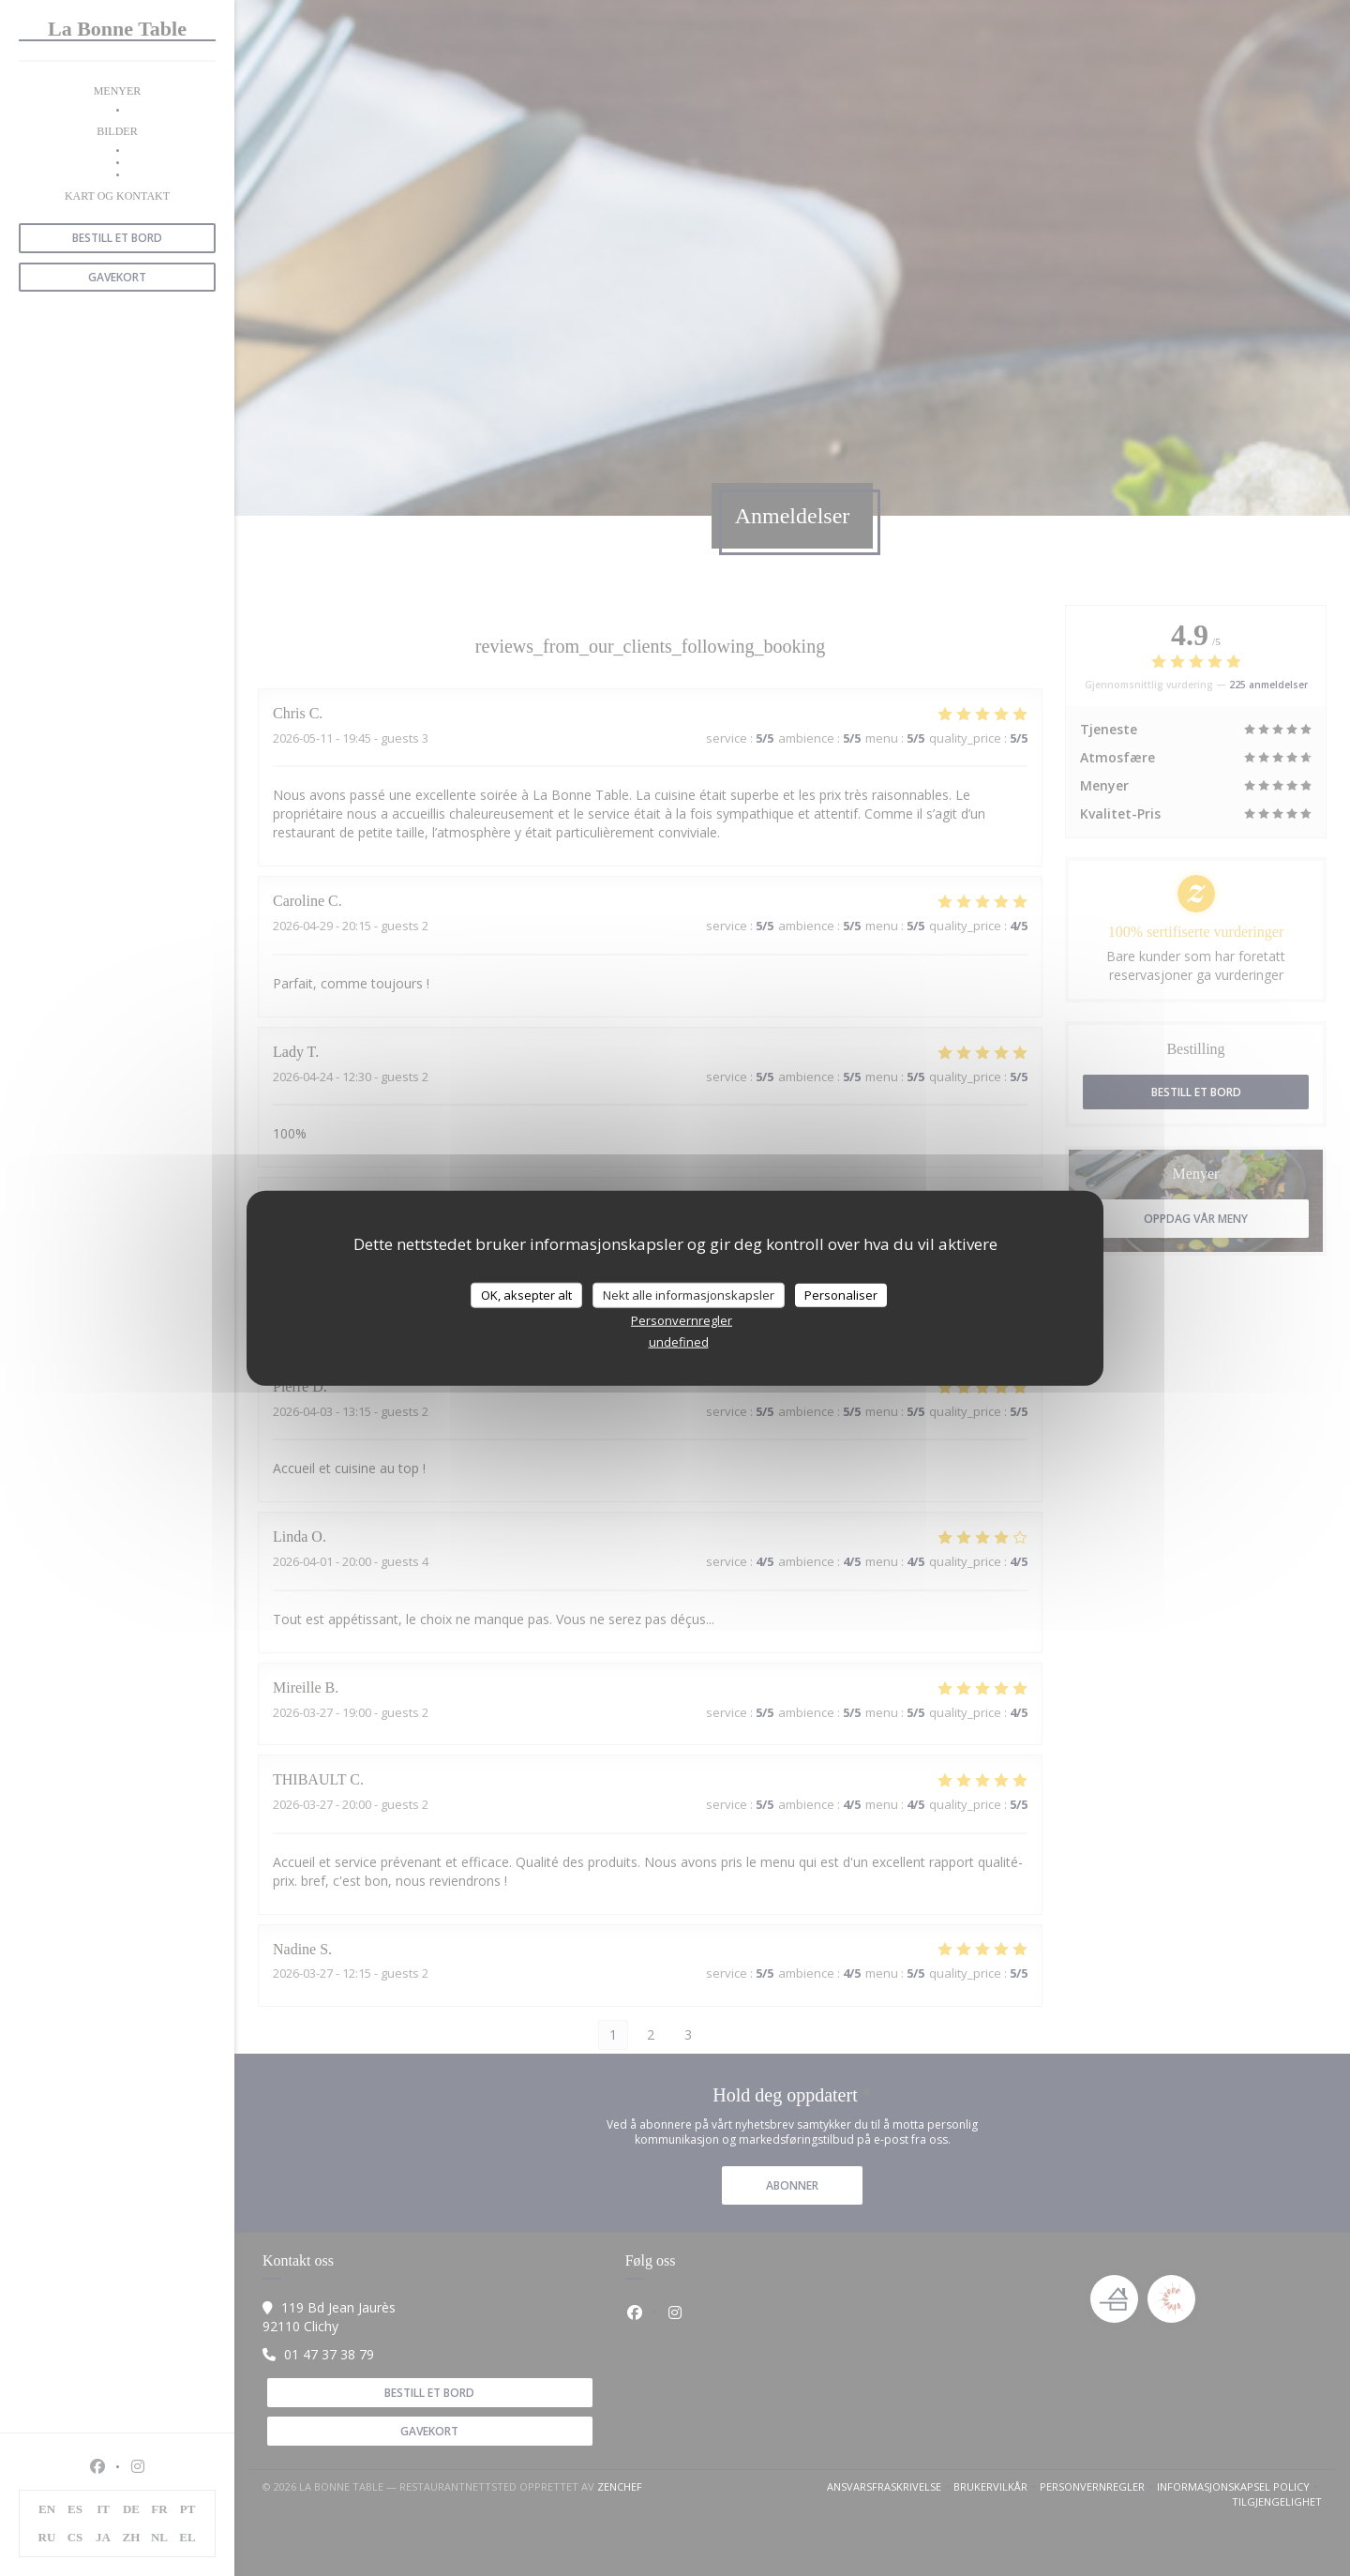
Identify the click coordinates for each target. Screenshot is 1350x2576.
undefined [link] (679, 1341)
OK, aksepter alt (526, 1294)
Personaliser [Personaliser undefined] (841, 1294)
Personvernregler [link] (681, 1320)
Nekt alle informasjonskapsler (688, 1294)
